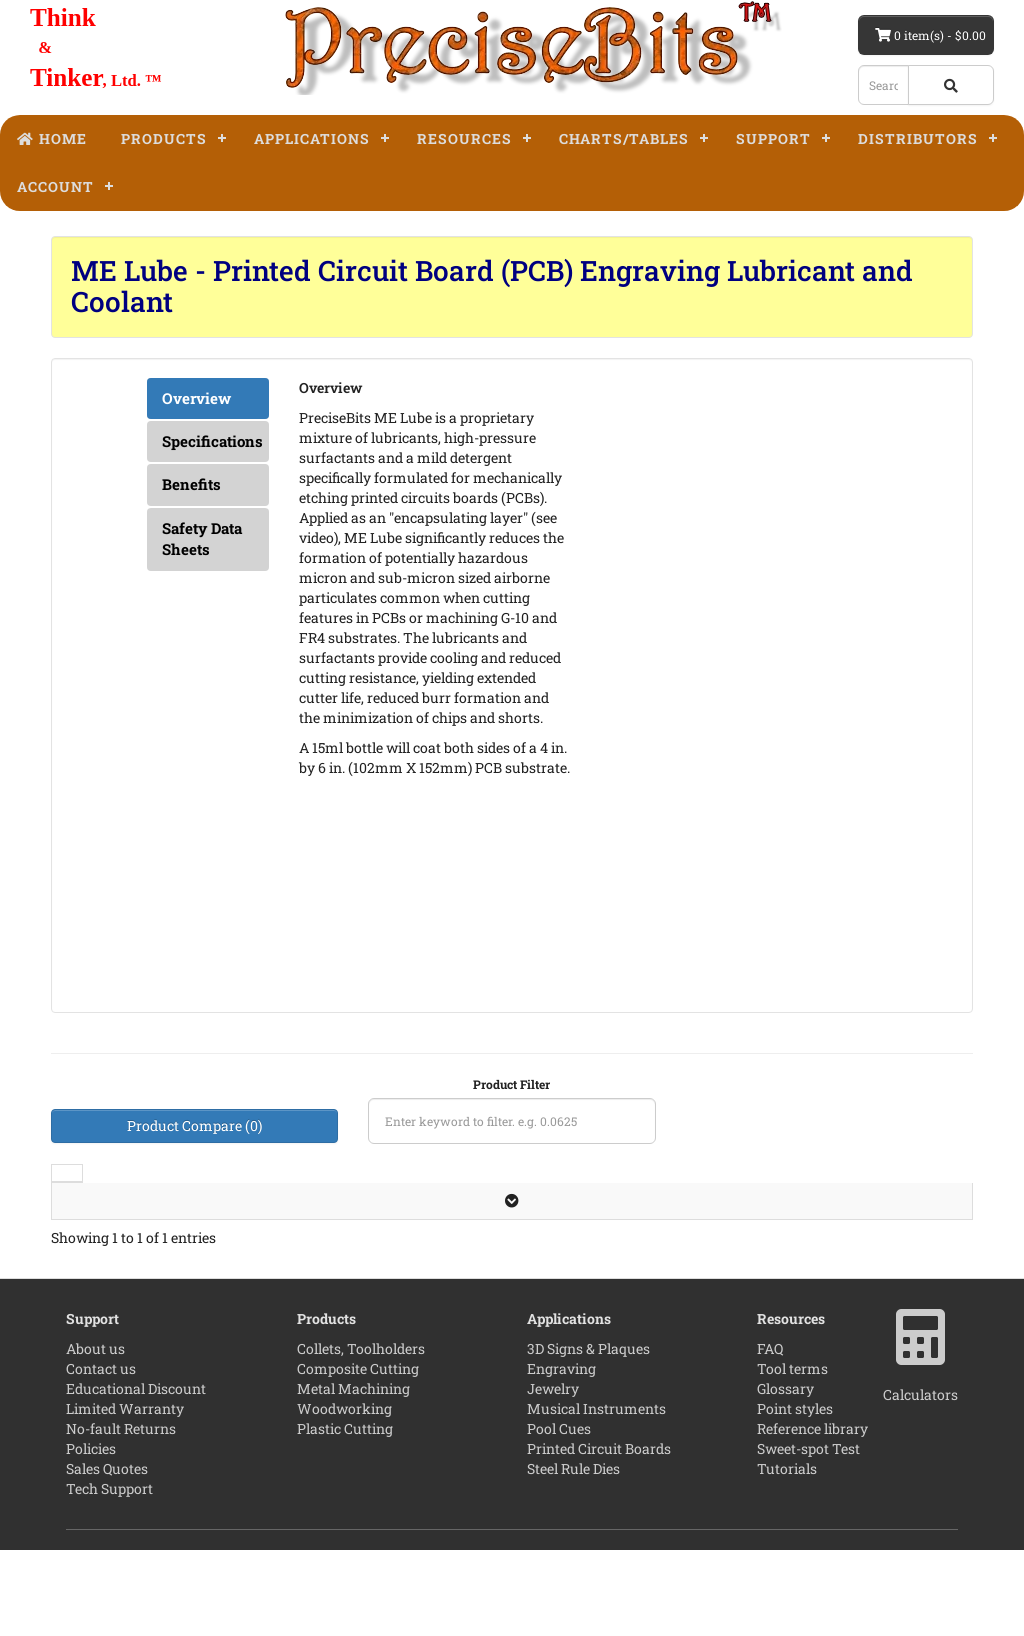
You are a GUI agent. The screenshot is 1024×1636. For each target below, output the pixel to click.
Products (164, 138)
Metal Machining (353, 1474)
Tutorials (787, 1554)
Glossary (785, 1474)
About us (95, 1434)
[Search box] (883, 85)
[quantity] (729, 1274)
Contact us (101, 1454)
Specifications (212, 441)
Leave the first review (493, 1247)
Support (773, 138)
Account (55, 186)
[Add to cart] (788, 1274)
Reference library (812, 1514)
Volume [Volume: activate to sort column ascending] (348, 1202)
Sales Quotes (107, 1554)
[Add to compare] (885, 1274)
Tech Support (109, 1574)
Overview (196, 398)
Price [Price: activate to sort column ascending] (820, 1202)
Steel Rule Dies (573, 1554)
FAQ (770, 1434)
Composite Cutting (358, 1454)
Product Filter (511, 1084)
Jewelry (553, 1474)
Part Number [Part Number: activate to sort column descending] (626, 1192)
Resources (464, 138)
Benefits (191, 484)
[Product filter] (511, 1121)
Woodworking (344, 1494)
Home (52, 138)
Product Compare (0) (194, 1125)
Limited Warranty (125, 1494)
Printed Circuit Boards (599, 1534)
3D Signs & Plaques (588, 1434)
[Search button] (951, 85)
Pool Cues (559, 1514)
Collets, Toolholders (361, 1434)
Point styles (795, 1494)
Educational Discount (136, 1474)
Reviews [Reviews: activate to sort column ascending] (484, 1202)
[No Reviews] (493, 1248)
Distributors (918, 138)
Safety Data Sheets (202, 538)
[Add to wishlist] (836, 1274)
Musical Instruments (596, 1494)
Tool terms (792, 1454)
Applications (312, 138)
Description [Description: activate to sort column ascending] (189, 1202)
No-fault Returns (121, 1514)
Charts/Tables (624, 138)
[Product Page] (937, 1274)
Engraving (561, 1454)
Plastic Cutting (345, 1514)
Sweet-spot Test (808, 1534)
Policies (91, 1534)
